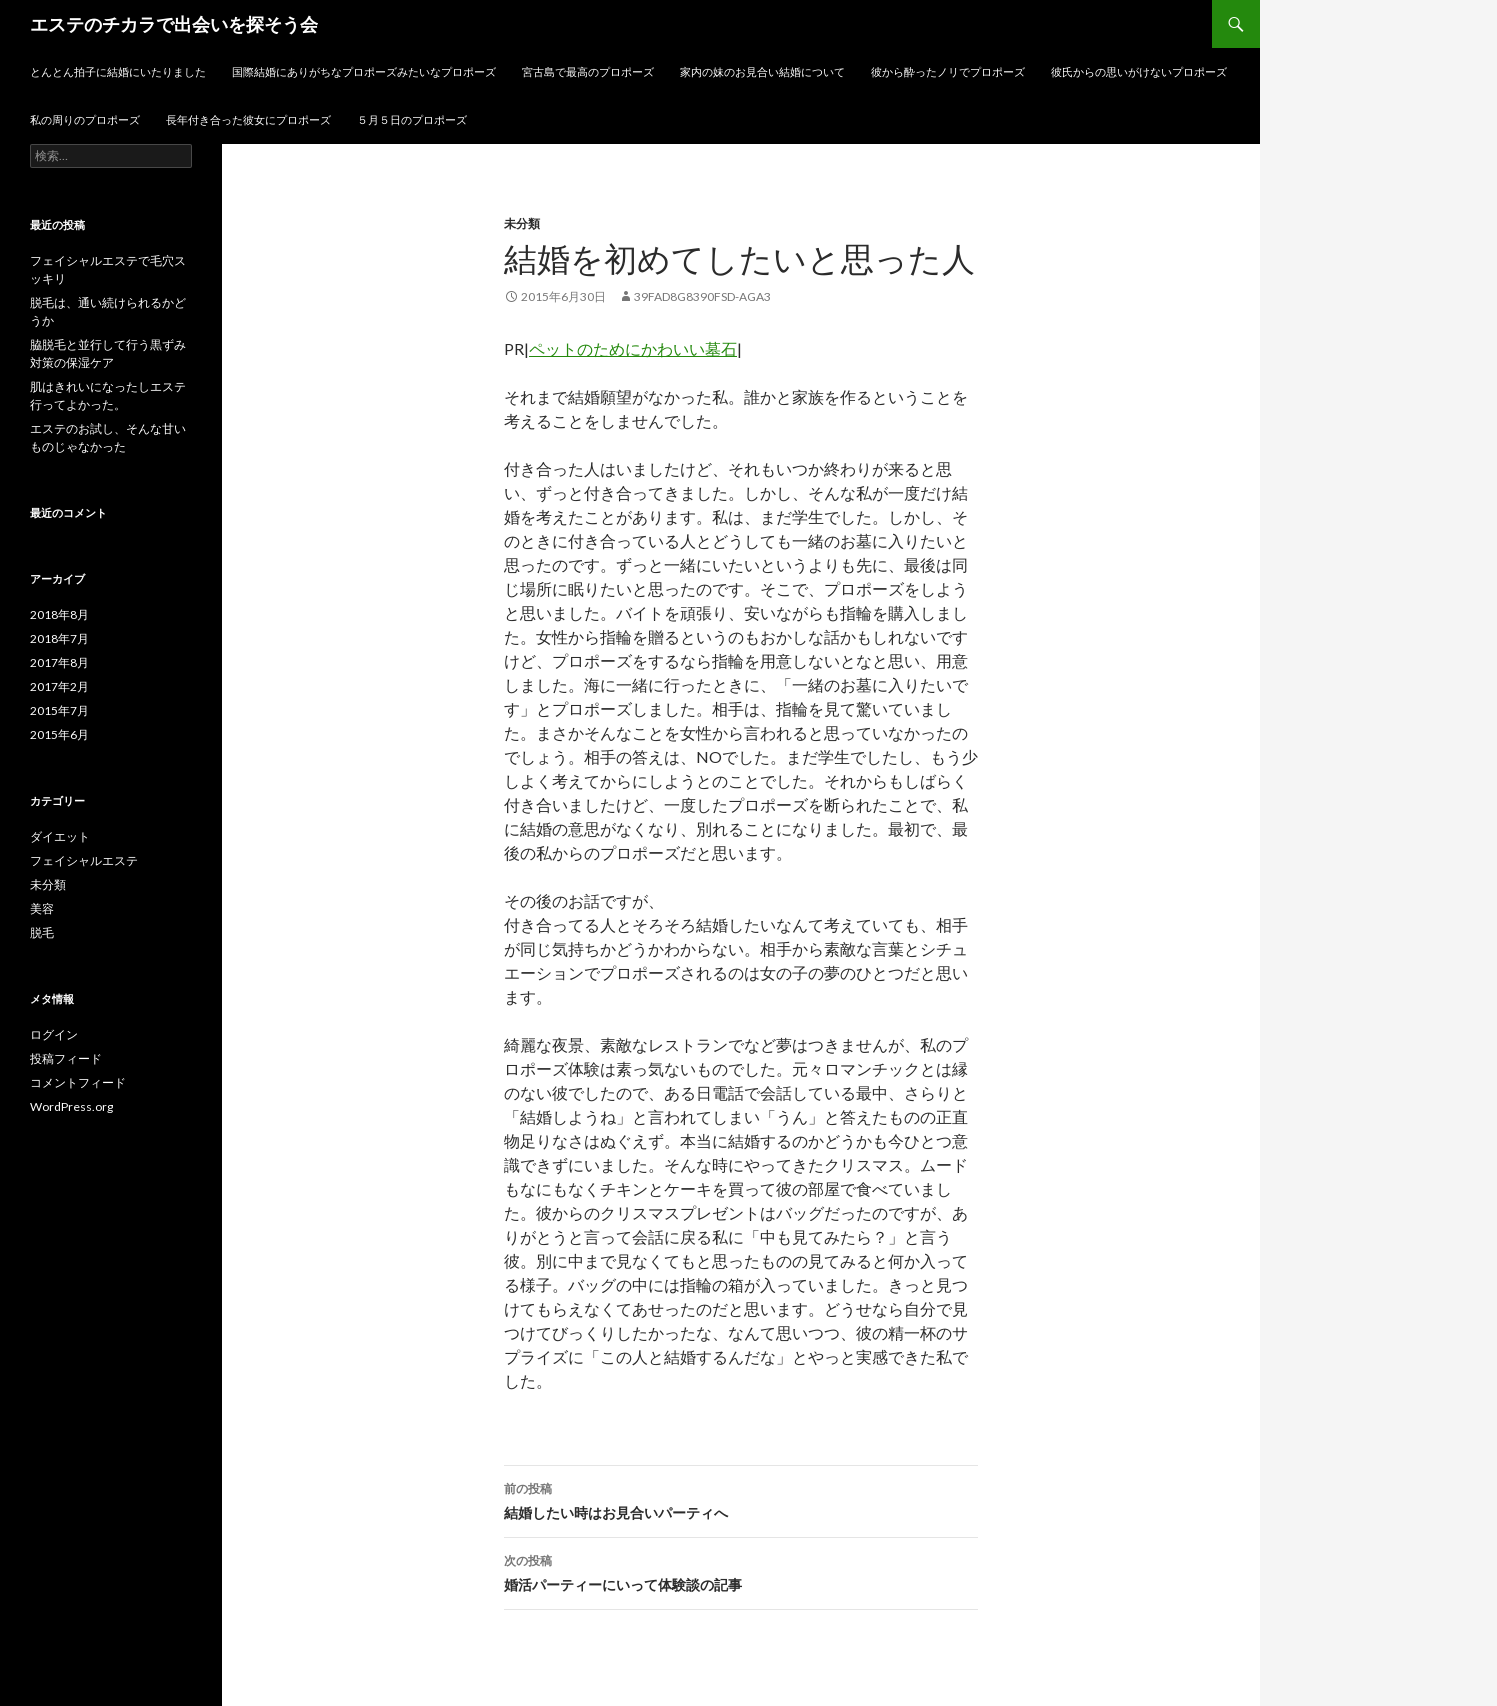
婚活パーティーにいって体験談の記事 (741, 1571)
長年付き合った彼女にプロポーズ (248, 119)
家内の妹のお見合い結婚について (762, 71)
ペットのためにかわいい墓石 (633, 348)
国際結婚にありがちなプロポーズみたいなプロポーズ (364, 71)
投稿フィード (66, 1058)
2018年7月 (59, 638)
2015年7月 (59, 710)
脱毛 (42, 932)
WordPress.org (71, 1106)
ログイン (54, 1034)
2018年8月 (59, 614)
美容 (42, 908)
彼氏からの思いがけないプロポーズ (1139, 71)
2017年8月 (59, 662)
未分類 (522, 223)
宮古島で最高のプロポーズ (588, 71)
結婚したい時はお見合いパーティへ (741, 1499)
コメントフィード (78, 1082)
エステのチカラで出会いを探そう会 (174, 24)
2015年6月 (59, 734)
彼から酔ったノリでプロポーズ (948, 71)
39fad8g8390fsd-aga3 (702, 296)
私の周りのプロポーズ (85, 119)
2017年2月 (59, 686)
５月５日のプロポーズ (412, 119)
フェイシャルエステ (84, 860)
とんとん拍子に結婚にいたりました (118, 71)
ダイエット (60, 836)
